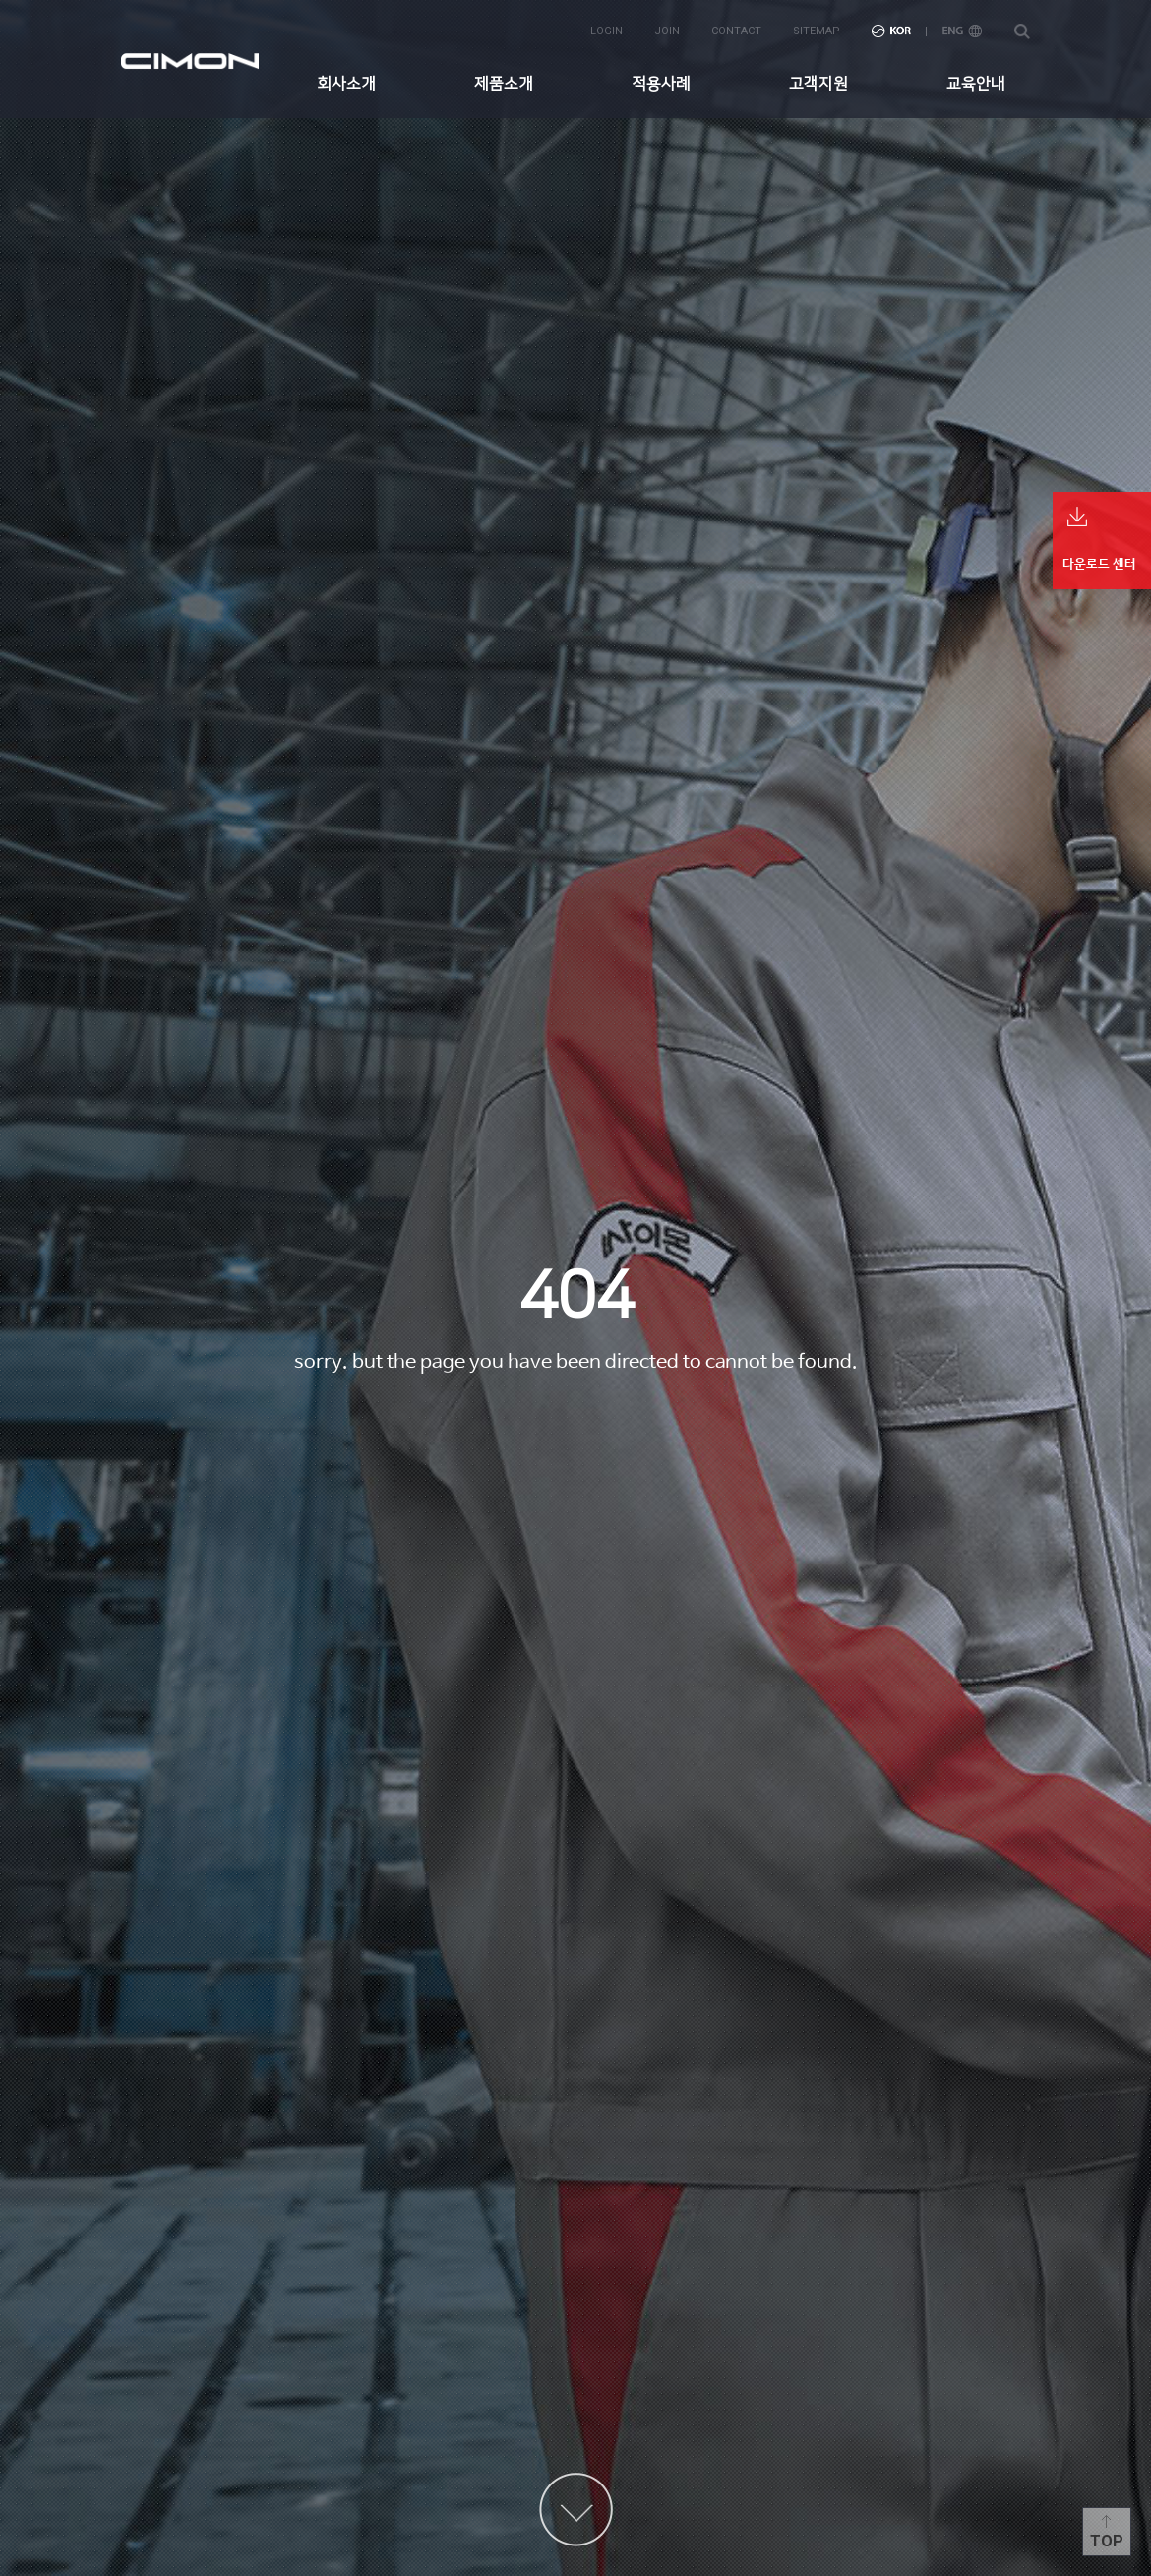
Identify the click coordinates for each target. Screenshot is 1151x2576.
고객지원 (818, 83)
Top (1106, 2541)
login (606, 31)
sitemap (816, 31)
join (667, 31)
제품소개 (503, 83)
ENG (962, 31)
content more (576, 2509)
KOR (891, 31)
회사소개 (346, 83)
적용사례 (661, 83)
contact (736, 31)
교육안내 (975, 83)
